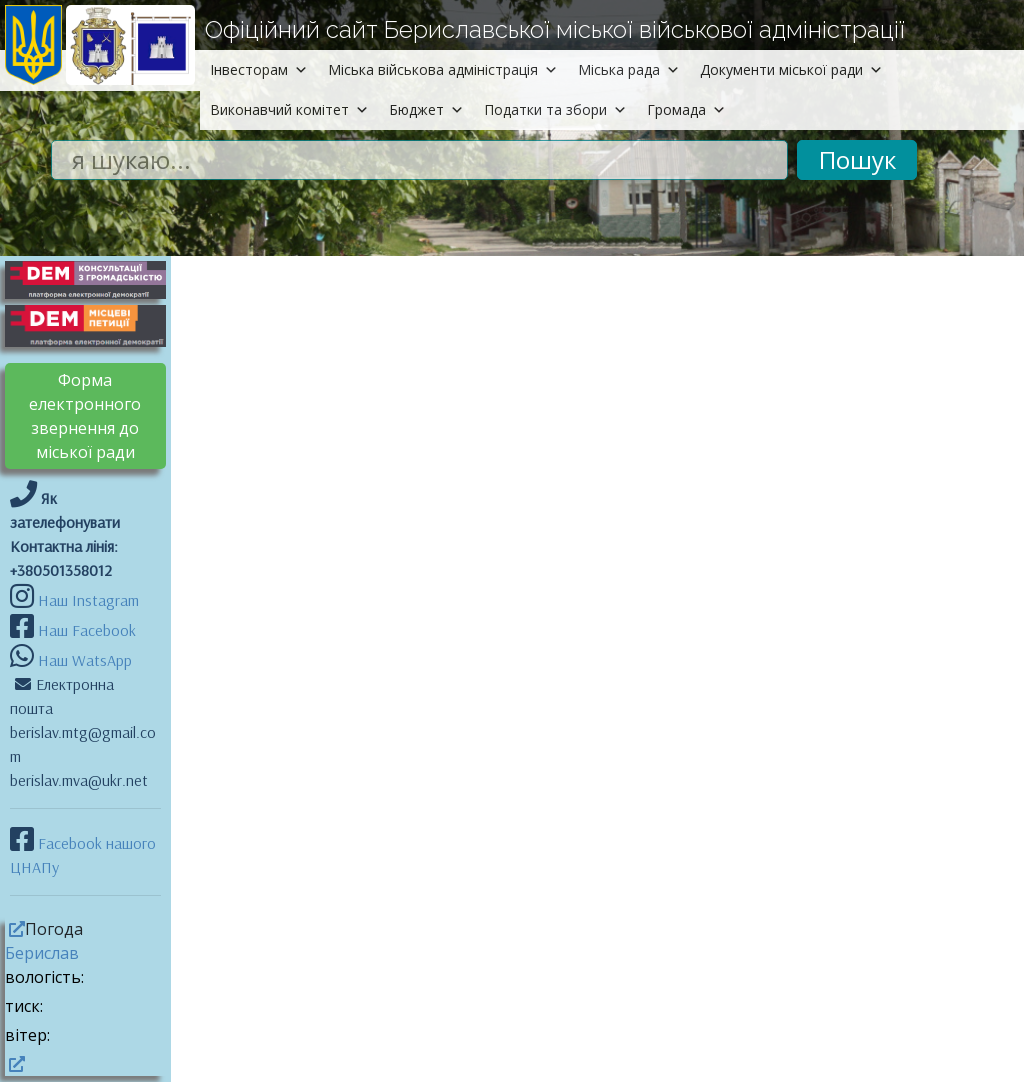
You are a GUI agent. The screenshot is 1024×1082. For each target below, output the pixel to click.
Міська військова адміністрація (443, 69)
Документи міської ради (791, 69)
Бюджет (426, 109)
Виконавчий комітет (289, 109)
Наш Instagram (88, 600)
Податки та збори (555, 109)
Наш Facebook (85, 630)
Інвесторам (259, 69)
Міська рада (629, 69)
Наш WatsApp (83, 660)
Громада (686, 109)
